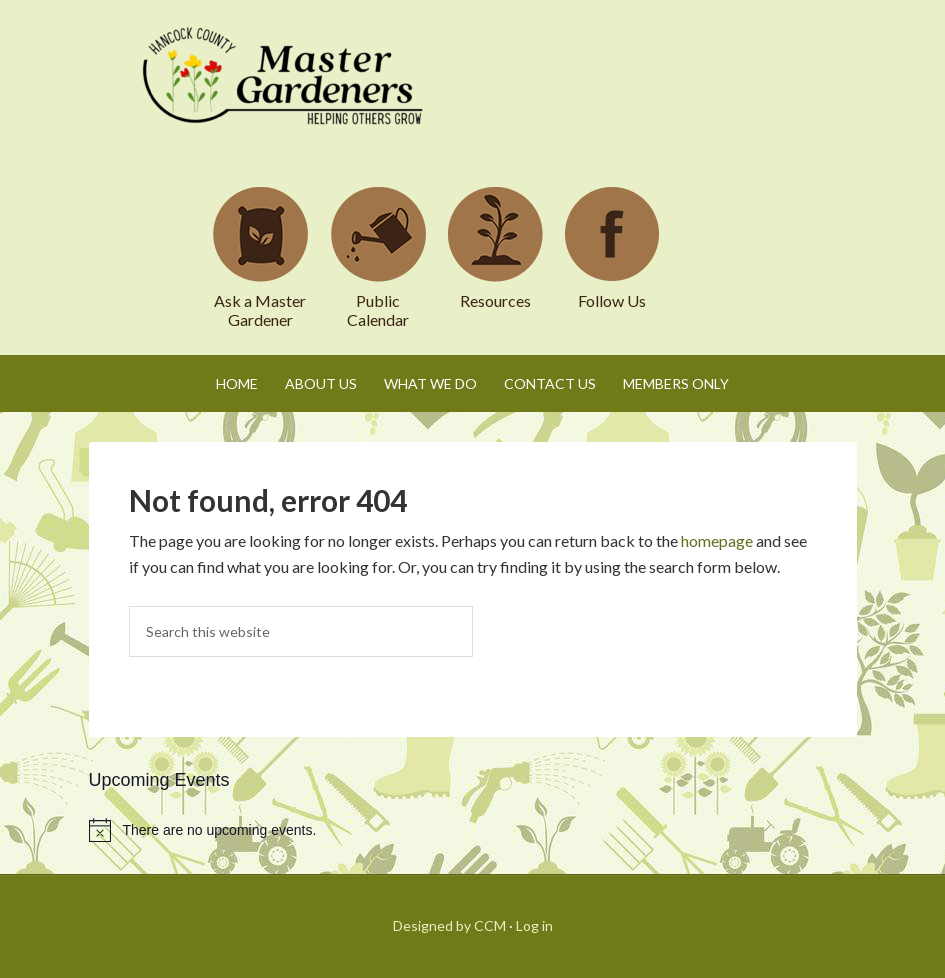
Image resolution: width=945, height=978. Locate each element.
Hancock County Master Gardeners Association (286, 95)
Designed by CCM (449, 925)
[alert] (473, 830)
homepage (717, 540)
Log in (534, 925)
